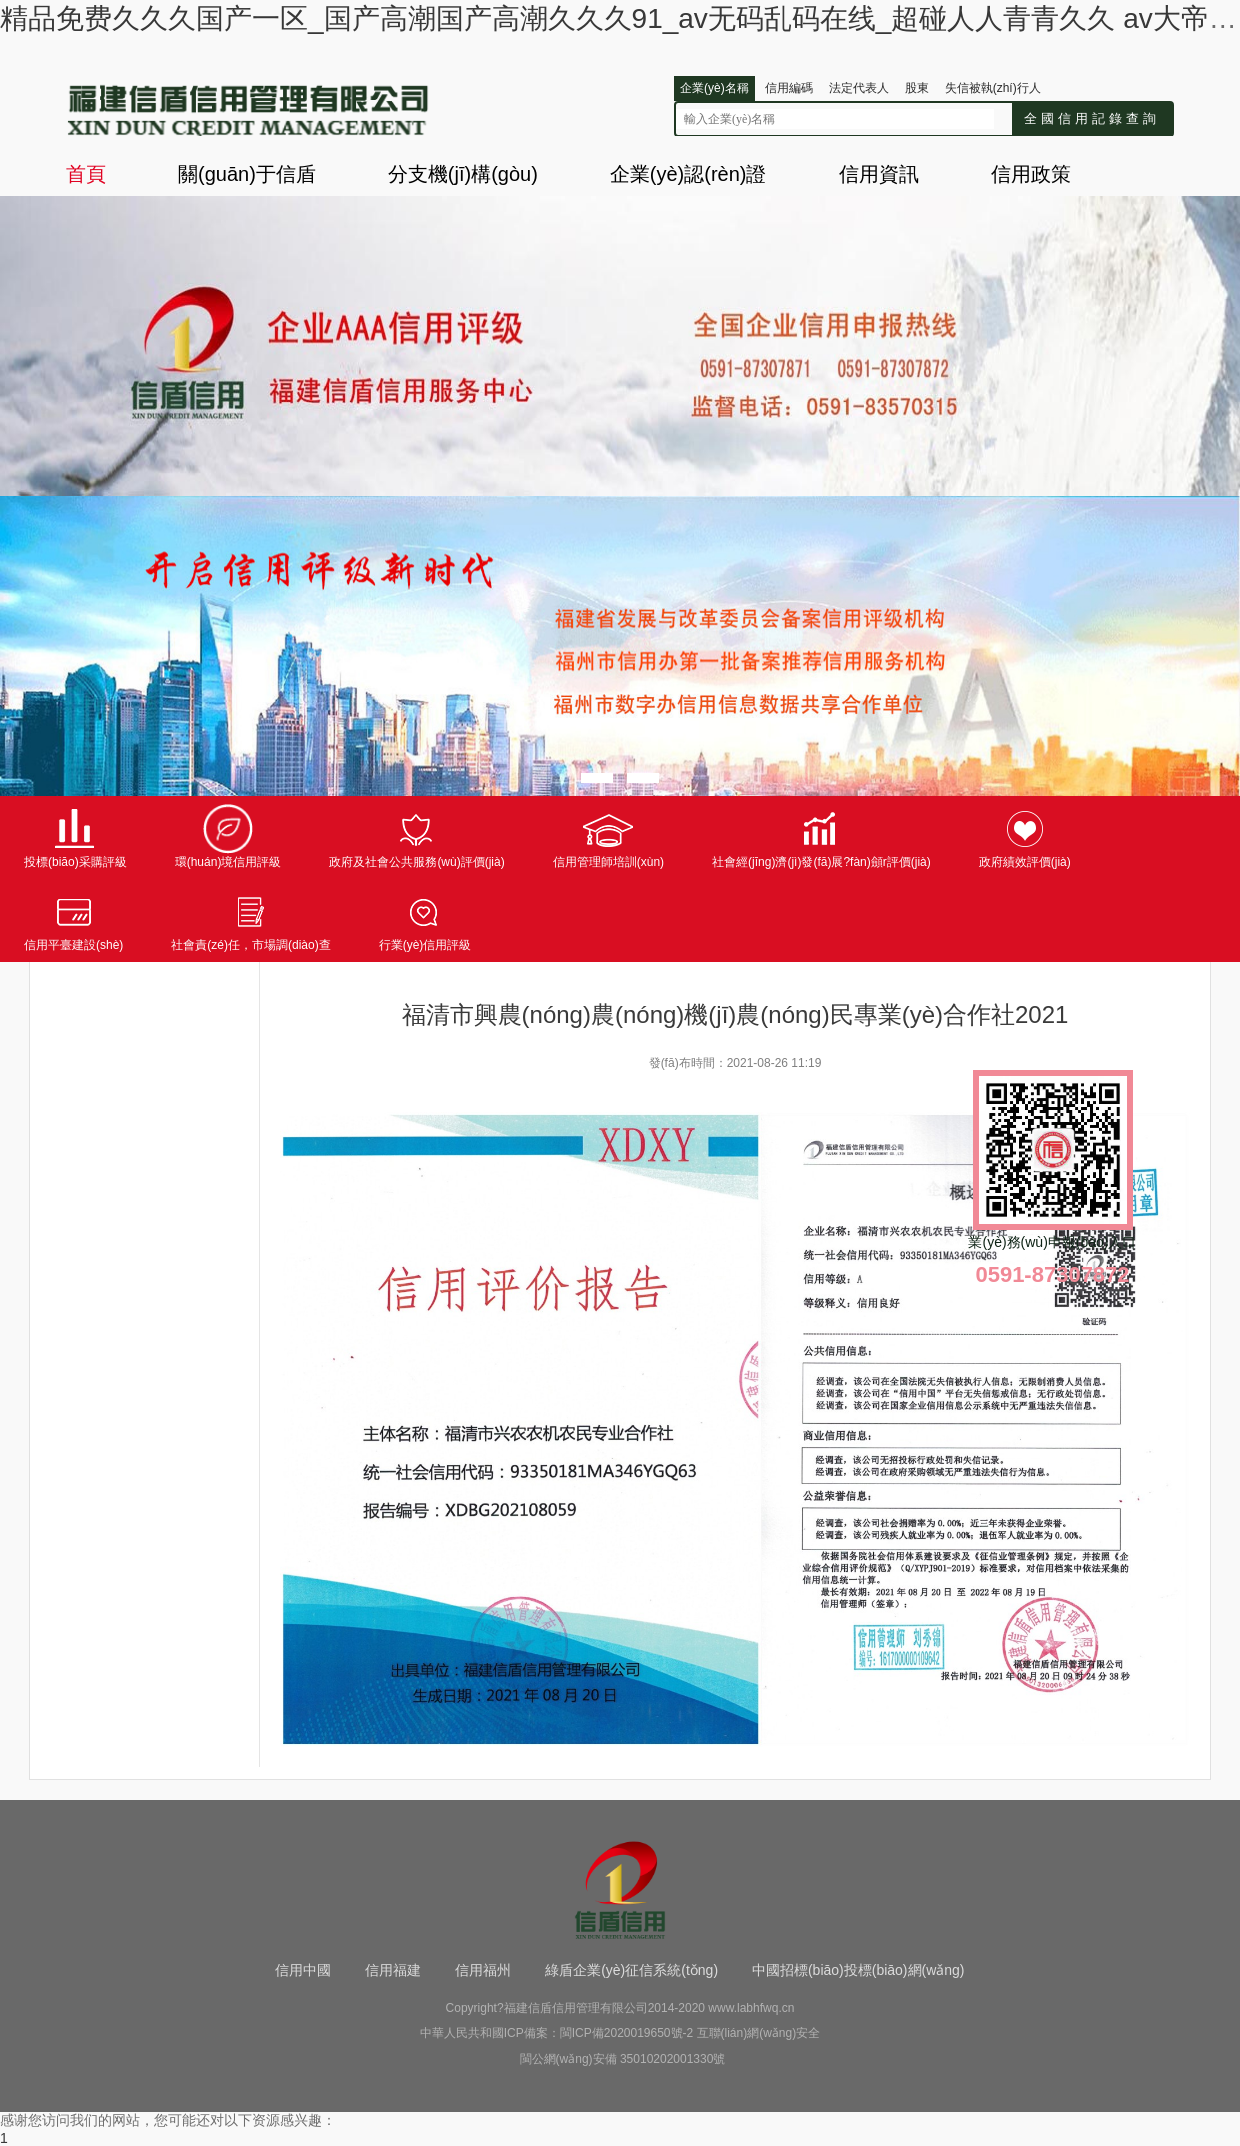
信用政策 (1031, 174)
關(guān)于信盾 (247, 174)
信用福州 (483, 1970)
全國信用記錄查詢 (1092, 118)
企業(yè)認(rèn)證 (688, 174)
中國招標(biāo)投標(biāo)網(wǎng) (858, 1970)
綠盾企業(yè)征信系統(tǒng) (631, 1970)
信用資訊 (879, 174)
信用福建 (393, 1970)
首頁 (86, 174)
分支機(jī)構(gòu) (463, 174)
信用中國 (303, 1970)
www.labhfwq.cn (751, 2008)
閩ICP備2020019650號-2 (626, 2033)
